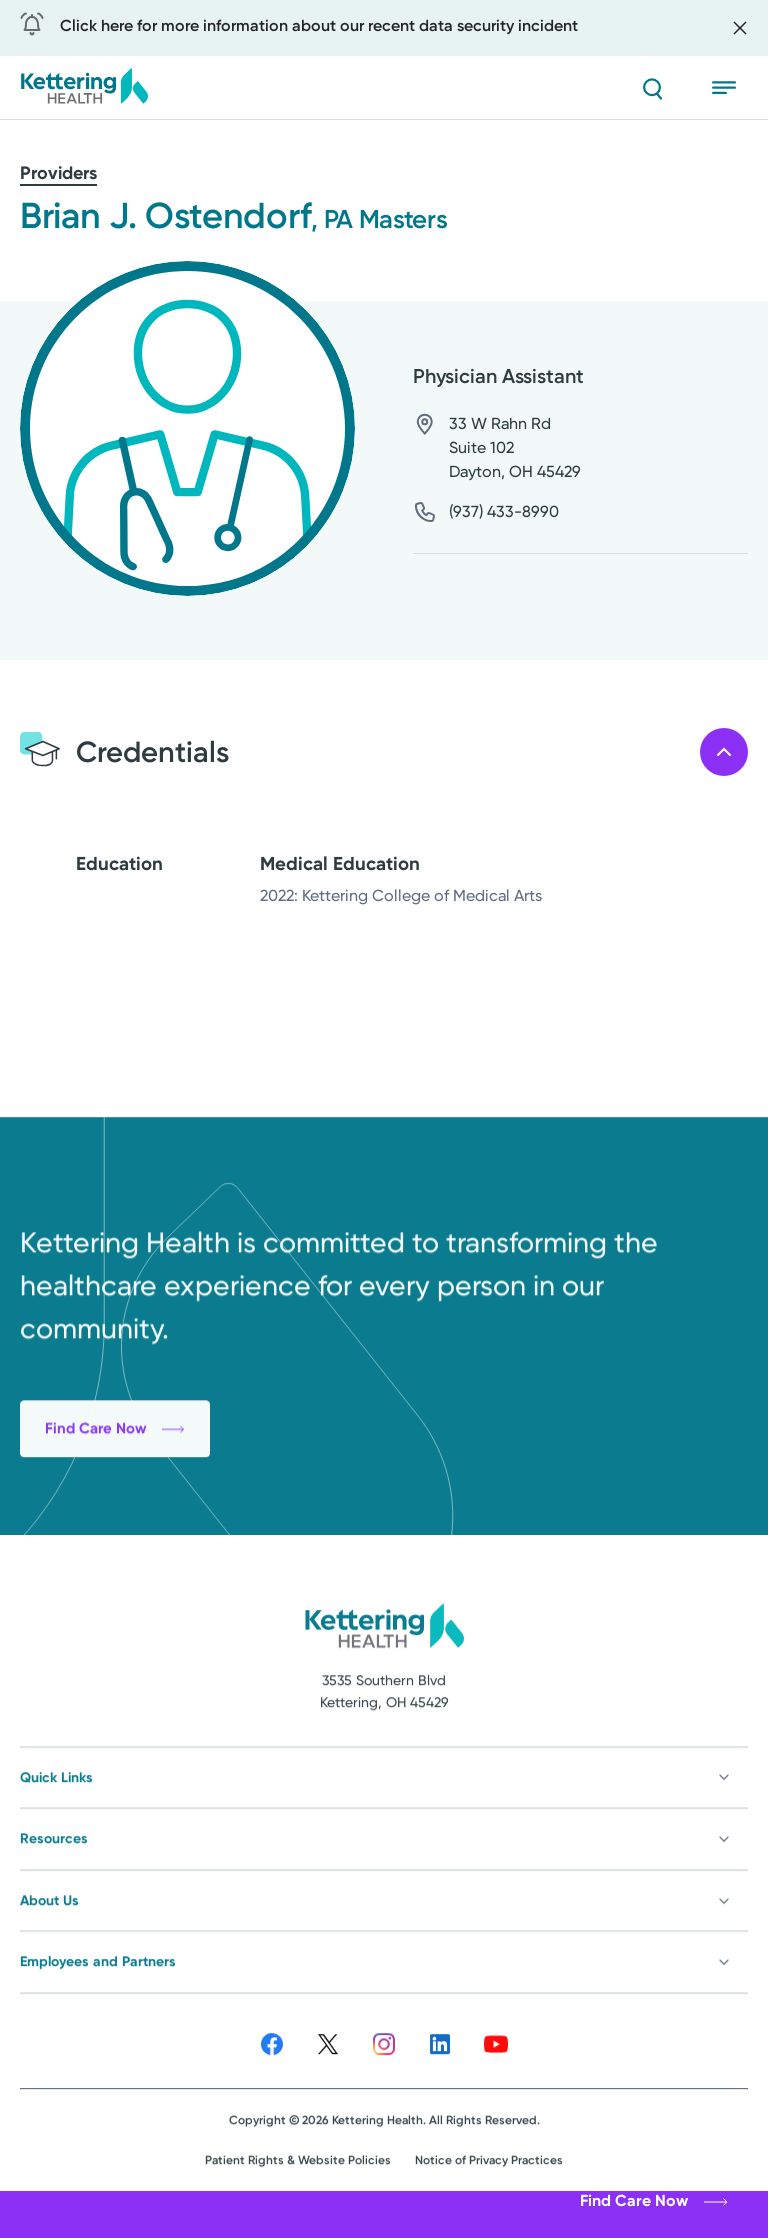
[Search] (652, 88)
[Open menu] (730, 88)
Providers (58, 173)
